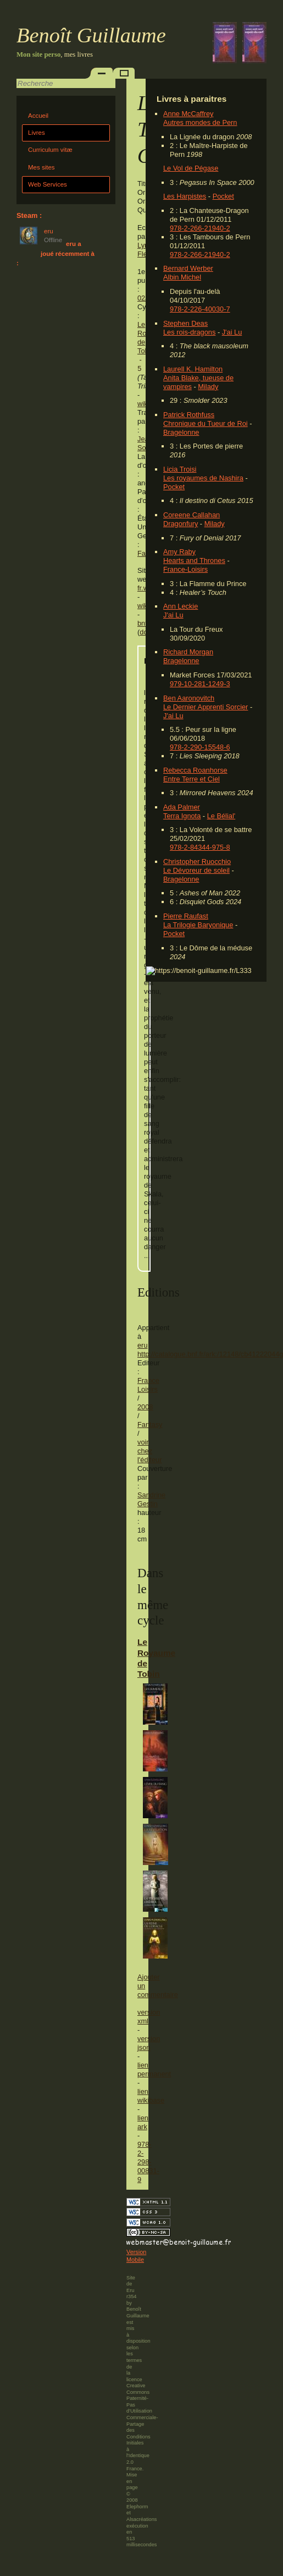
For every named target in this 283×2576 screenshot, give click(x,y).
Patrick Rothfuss (188, 415)
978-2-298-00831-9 (148, 2162)
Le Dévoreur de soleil (196, 870)
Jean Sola (145, 443)
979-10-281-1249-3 (200, 684)
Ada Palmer (181, 807)
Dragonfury (180, 523)
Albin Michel (182, 277)
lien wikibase (150, 2095)
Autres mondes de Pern (200, 122)
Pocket (223, 196)
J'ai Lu (232, 332)
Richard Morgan (188, 652)
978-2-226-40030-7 (200, 309)
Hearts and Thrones (194, 560)
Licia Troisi (179, 469)
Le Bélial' (221, 816)
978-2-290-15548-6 (200, 747)
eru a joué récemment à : (55, 253)
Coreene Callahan (191, 515)
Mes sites (41, 167)
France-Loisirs (185, 569)
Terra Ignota (182, 816)
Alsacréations (141, 2519)
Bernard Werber (188, 268)
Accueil (38, 115)
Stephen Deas (185, 323)
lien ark (142, 2122)
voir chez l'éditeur (149, 1451)
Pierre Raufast (185, 916)
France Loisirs (148, 1384)
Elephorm (137, 2506)
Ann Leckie (180, 606)
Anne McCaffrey (188, 114)
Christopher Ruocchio (197, 861)
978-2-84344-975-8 (200, 847)
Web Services (47, 184)
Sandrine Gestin (151, 1499)
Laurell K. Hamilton (193, 369)
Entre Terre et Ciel (191, 779)
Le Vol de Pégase (190, 168)
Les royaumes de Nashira (203, 478)
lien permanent (154, 2069)
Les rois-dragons (189, 332)
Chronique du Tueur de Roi (205, 423)
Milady (208, 386)
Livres (36, 132)
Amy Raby (179, 552)
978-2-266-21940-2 (200, 228)
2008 (145, 1407)
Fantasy (150, 1424)
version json (148, 2043)
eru (142, 1345)
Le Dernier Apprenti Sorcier (205, 707)
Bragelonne (181, 432)
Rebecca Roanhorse (195, 770)
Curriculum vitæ (50, 149)
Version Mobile (136, 2256)
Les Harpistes (184, 196)
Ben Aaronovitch (188, 698)
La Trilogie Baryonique (198, 925)
